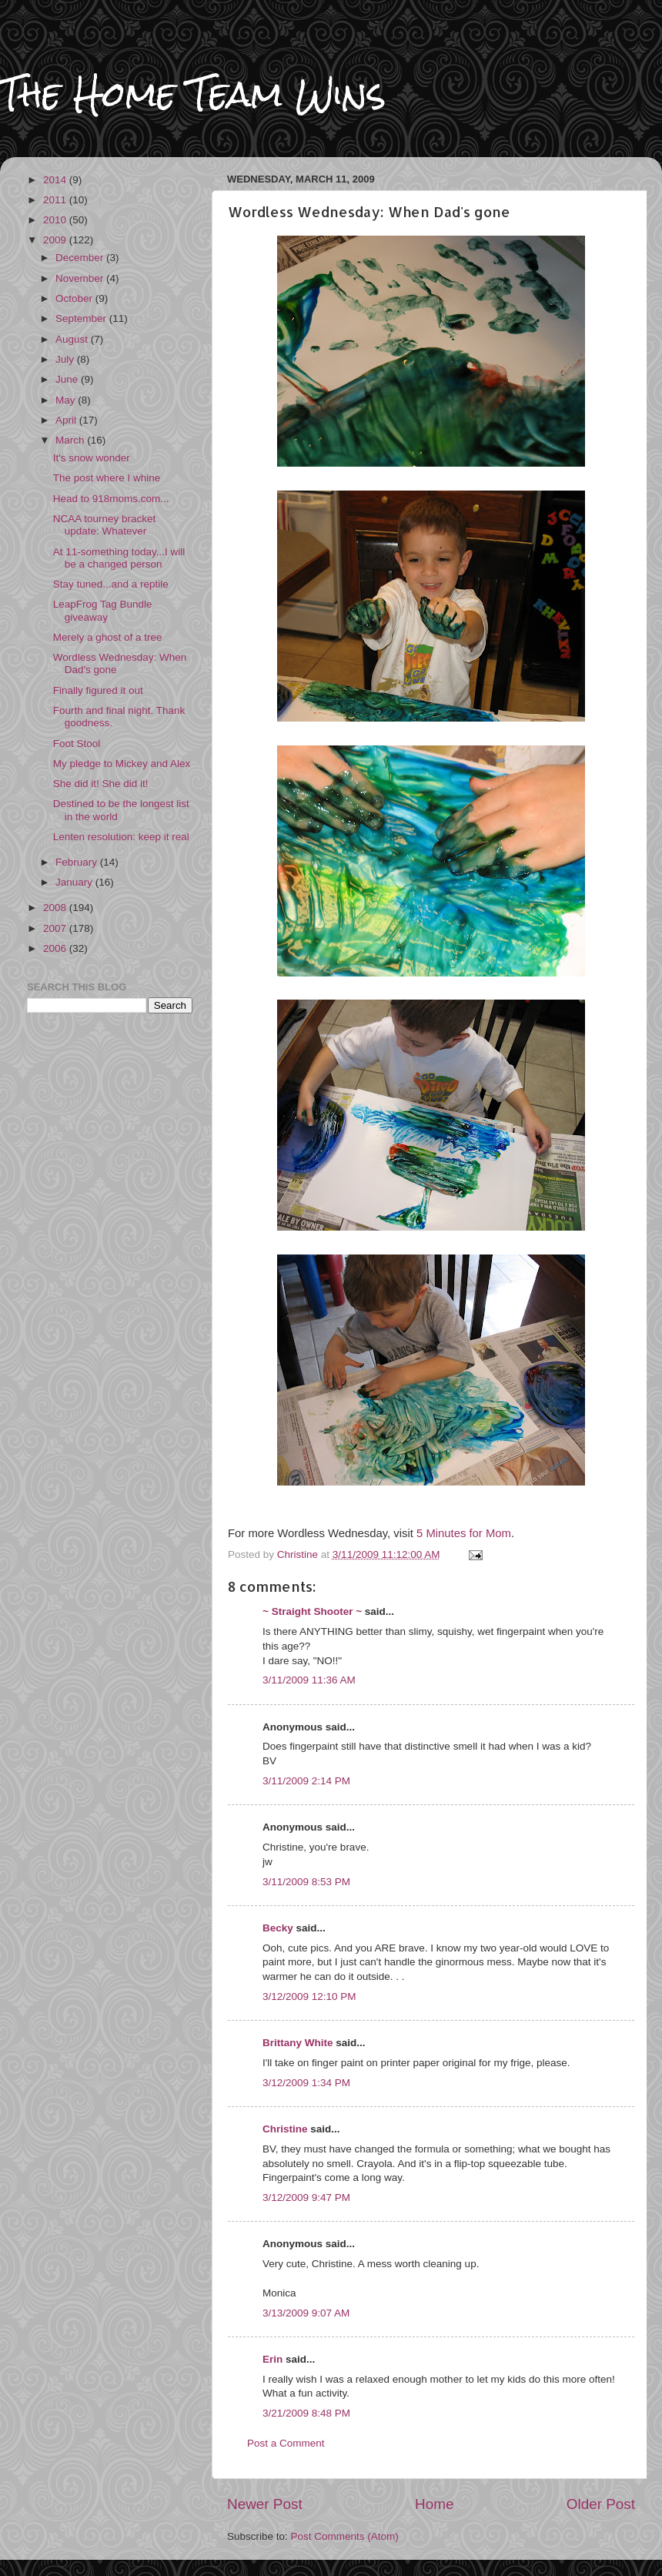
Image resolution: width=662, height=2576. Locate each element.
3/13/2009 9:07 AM (305, 2313)
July (66, 359)
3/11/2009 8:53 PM (306, 1882)
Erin (272, 2359)
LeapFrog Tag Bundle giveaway (102, 610)
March (71, 440)
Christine (285, 2129)
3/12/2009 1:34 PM (306, 2083)
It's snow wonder (91, 458)
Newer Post (265, 2504)
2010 (56, 220)
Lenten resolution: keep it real (121, 836)
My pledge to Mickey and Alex (122, 763)
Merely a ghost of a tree (107, 637)
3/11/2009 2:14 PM (306, 1781)
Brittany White (297, 2042)
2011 (56, 200)
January (75, 882)
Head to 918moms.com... (111, 498)
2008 (56, 907)
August (73, 339)
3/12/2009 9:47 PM (306, 2197)
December (80, 257)
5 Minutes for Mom (463, 1533)
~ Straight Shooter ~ (312, 1611)
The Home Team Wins (193, 93)
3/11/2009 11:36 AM (309, 1680)
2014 (56, 180)
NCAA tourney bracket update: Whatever (104, 525)
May (66, 400)
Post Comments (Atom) (345, 2536)
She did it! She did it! (101, 783)
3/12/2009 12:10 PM (309, 1996)
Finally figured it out (98, 690)
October (75, 298)
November (80, 278)
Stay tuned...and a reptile (111, 584)
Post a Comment (286, 2443)
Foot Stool (77, 743)
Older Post (601, 2504)
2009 (56, 240)
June (68, 379)
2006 (56, 948)
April (67, 420)
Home (434, 2504)
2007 (56, 928)
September (82, 318)
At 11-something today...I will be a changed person (119, 558)
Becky (277, 1928)
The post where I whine (107, 478)
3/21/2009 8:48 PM (306, 2413)
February (77, 862)
